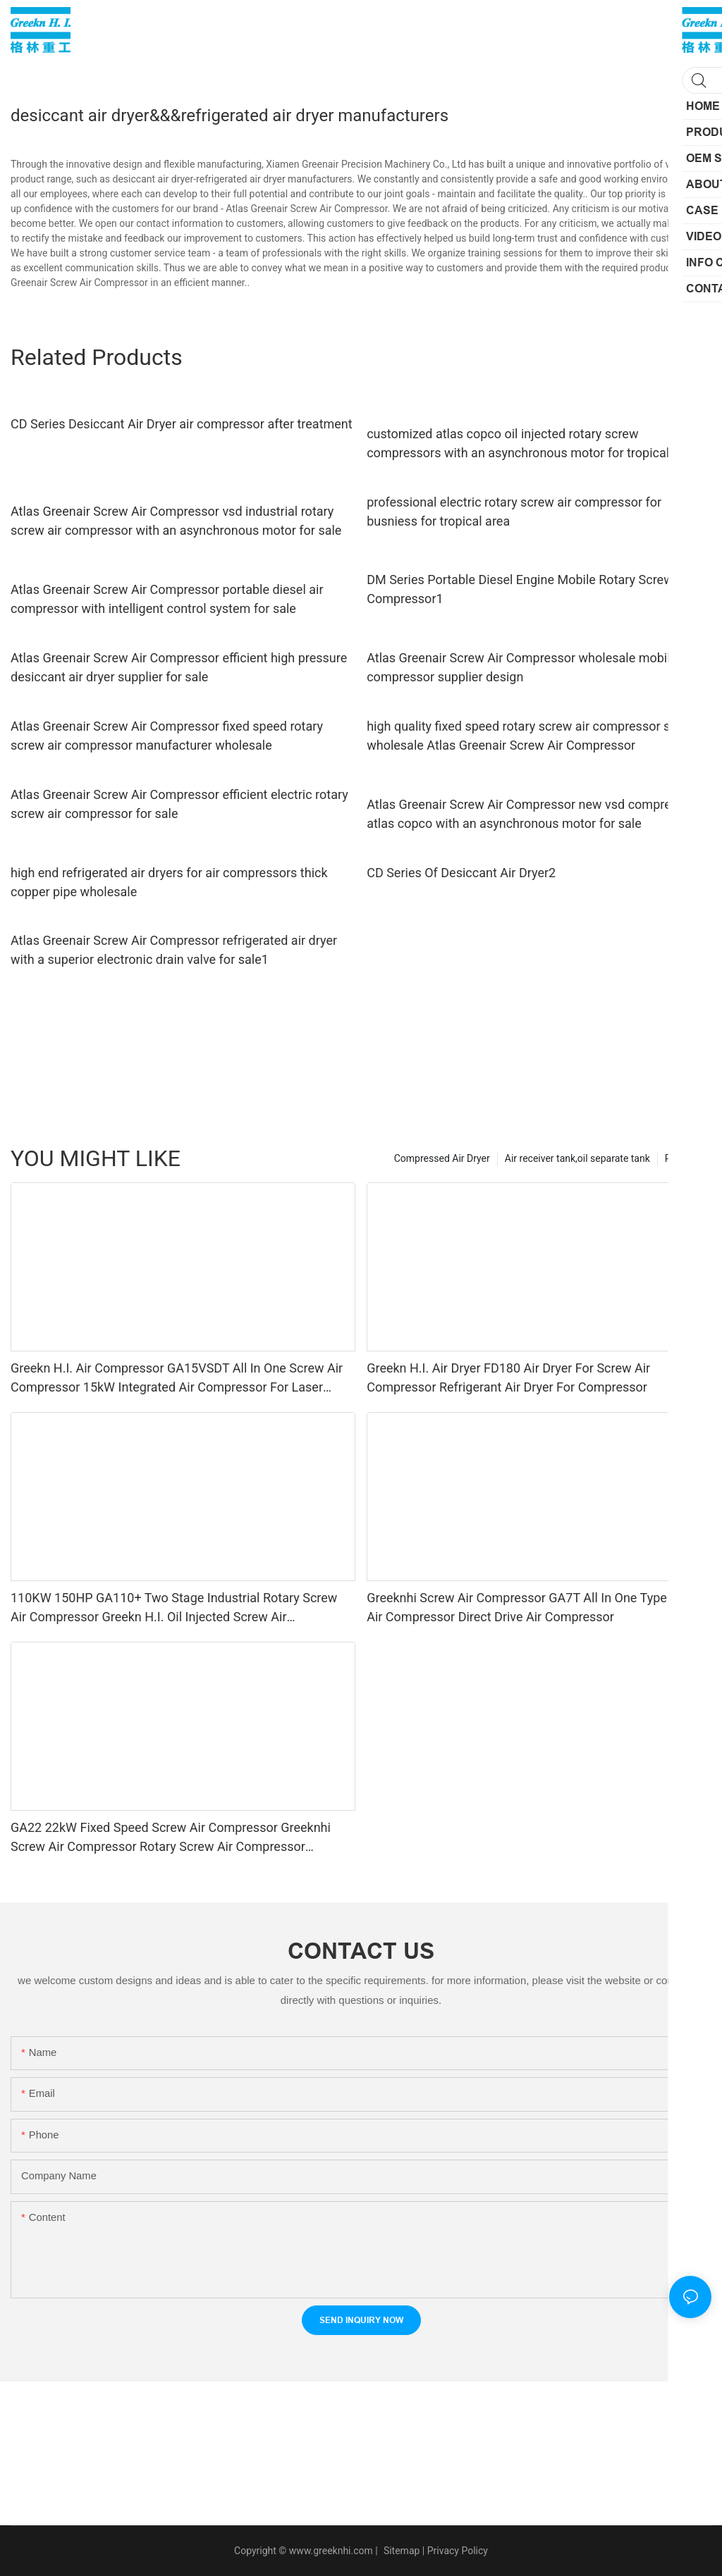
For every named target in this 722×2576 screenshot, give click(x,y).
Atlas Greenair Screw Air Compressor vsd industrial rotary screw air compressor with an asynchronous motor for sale (176, 521)
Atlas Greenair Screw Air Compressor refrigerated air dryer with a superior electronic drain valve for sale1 (174, 950)
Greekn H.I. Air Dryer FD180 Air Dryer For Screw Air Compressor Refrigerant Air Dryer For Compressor (508, 1377)
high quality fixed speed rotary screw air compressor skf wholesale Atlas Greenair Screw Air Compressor (524, 736)
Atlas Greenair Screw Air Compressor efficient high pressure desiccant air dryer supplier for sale (179, 667)
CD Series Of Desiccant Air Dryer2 (461, 872)
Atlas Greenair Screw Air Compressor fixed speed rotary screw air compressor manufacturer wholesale (167, 736)
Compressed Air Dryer (442, 1158)
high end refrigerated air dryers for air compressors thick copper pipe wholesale (169, 882)
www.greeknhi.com (331, 2550)
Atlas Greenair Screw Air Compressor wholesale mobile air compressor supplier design (531, 667)
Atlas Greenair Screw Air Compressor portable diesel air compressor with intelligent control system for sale (167, 599)
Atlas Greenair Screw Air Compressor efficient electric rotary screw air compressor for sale (179, 804)
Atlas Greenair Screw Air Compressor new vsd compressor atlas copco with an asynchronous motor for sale (531, 814)
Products (684, 1158)
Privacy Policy (457, 2550)
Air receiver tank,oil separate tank (577, 1158)
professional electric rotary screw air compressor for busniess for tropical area (514, 511)
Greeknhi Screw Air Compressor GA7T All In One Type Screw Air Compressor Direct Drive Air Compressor (535, 1607)
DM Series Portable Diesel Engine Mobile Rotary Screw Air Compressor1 (529, 589)
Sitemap (400, 2550)
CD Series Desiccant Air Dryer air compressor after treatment (182, 423)
